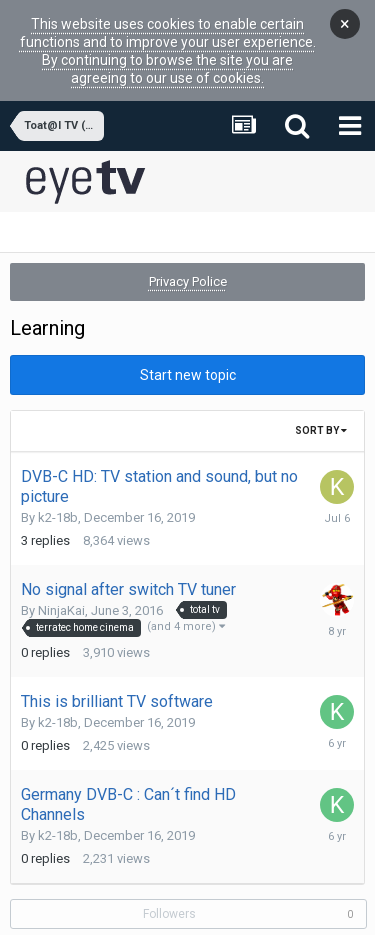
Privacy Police (188, 252)
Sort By (321, 401)
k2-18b (58, 488)
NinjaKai (61, 581)
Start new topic (188, 346)
